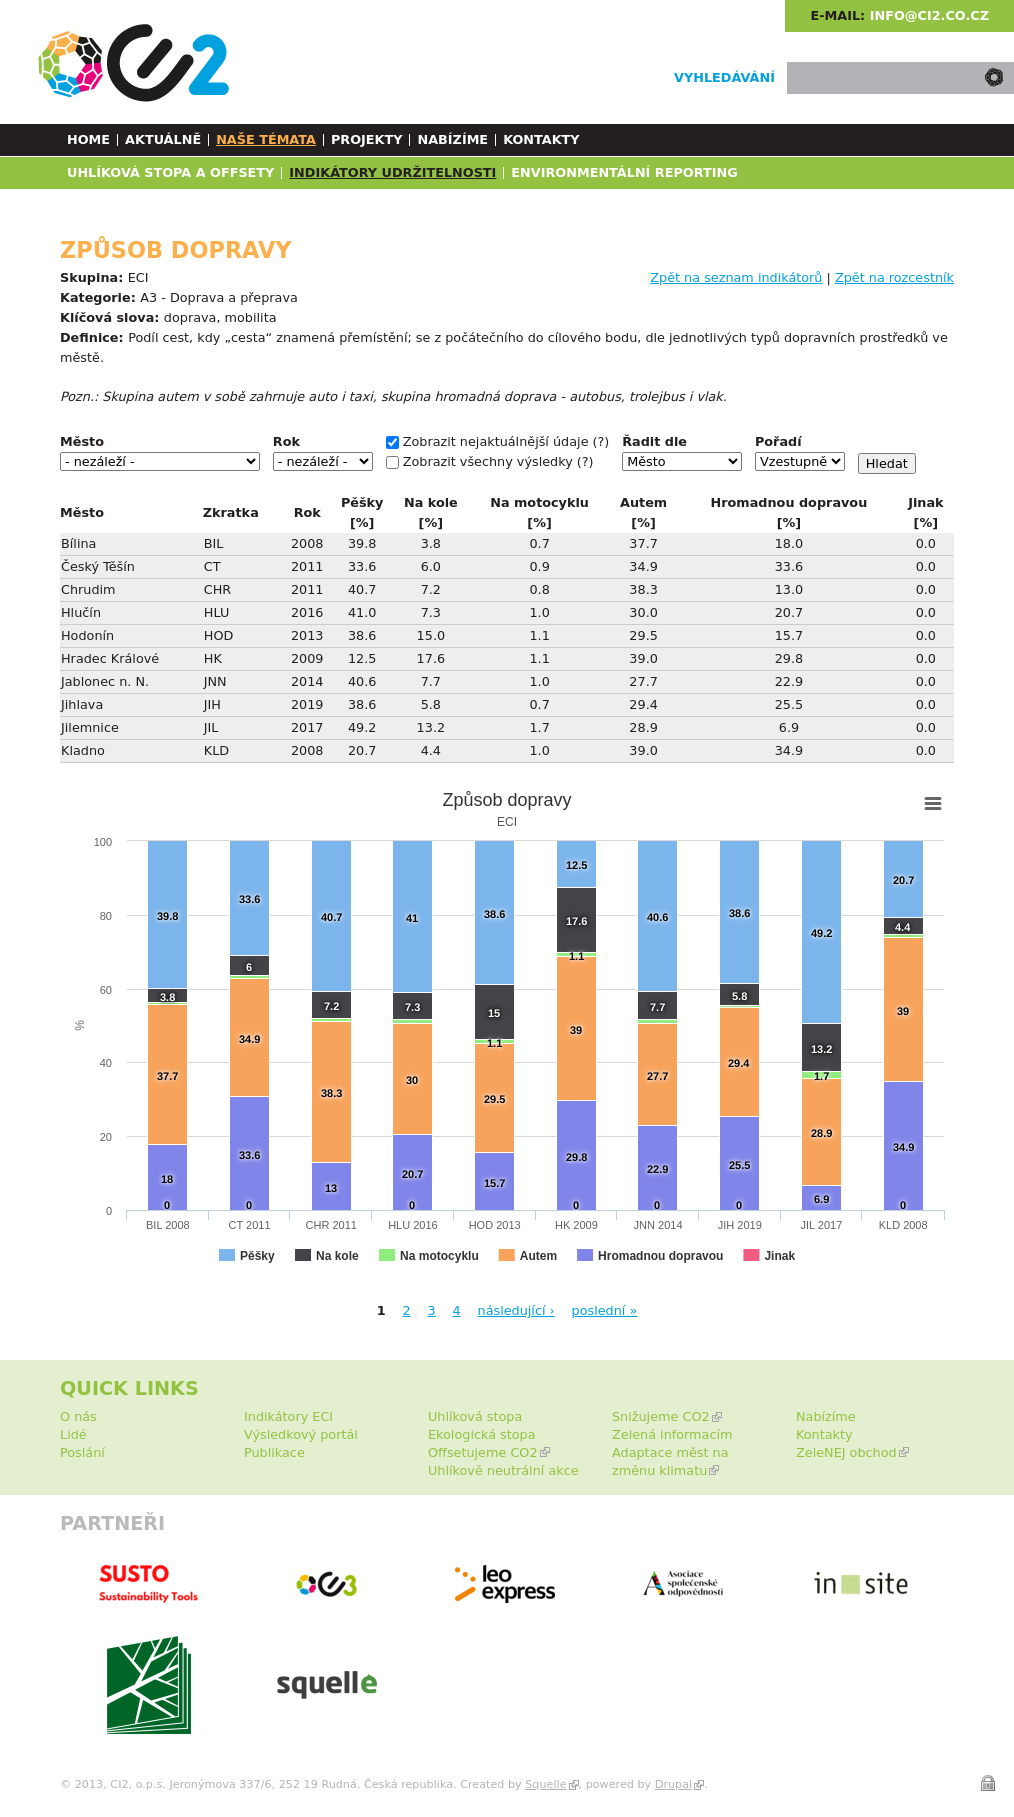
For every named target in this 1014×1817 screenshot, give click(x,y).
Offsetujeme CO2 (483, 1452)
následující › (516, 1310)
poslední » (605, 1310)
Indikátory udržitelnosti (392, 172)
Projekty (367, 139)
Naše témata (266, 139)
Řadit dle (654, 441)
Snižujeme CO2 (661, 1416)
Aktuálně (163, 139)
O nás (78, 1416)
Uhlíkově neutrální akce (503, 1470)
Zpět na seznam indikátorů (736, 277)
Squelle (545, 1784)
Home (88, 139)
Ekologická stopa (482, 1434)
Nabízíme (452, 139)
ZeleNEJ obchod (846, 1452)
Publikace (274, 1452)
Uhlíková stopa (475, 1416)
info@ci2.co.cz (929, 15)
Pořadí (778, 441)
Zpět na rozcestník (894, 277)
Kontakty (541, 139)
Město (82, 441)
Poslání (82, 1452)
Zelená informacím (672, 1434)
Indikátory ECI (288, 1416)
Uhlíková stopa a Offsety (170, 172)
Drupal (673, 1784)
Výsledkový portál (301, 1434)
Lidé (73, 1434)
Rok (286, 441)
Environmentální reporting (624, 172)
